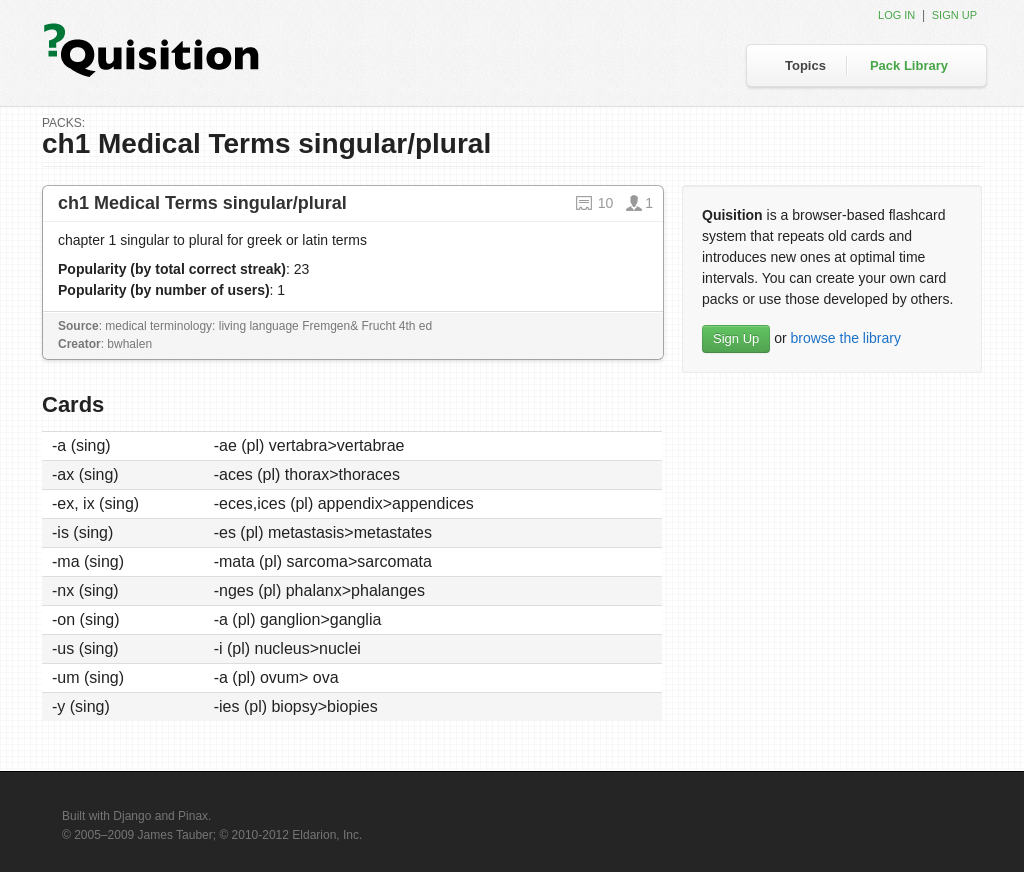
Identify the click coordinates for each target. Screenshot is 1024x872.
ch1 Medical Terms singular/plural (202, 203)
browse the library (845, 338)
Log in (896, 15)
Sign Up (736, 338)
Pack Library (909, 65)
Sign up (954, 15)
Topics (805, 65)
